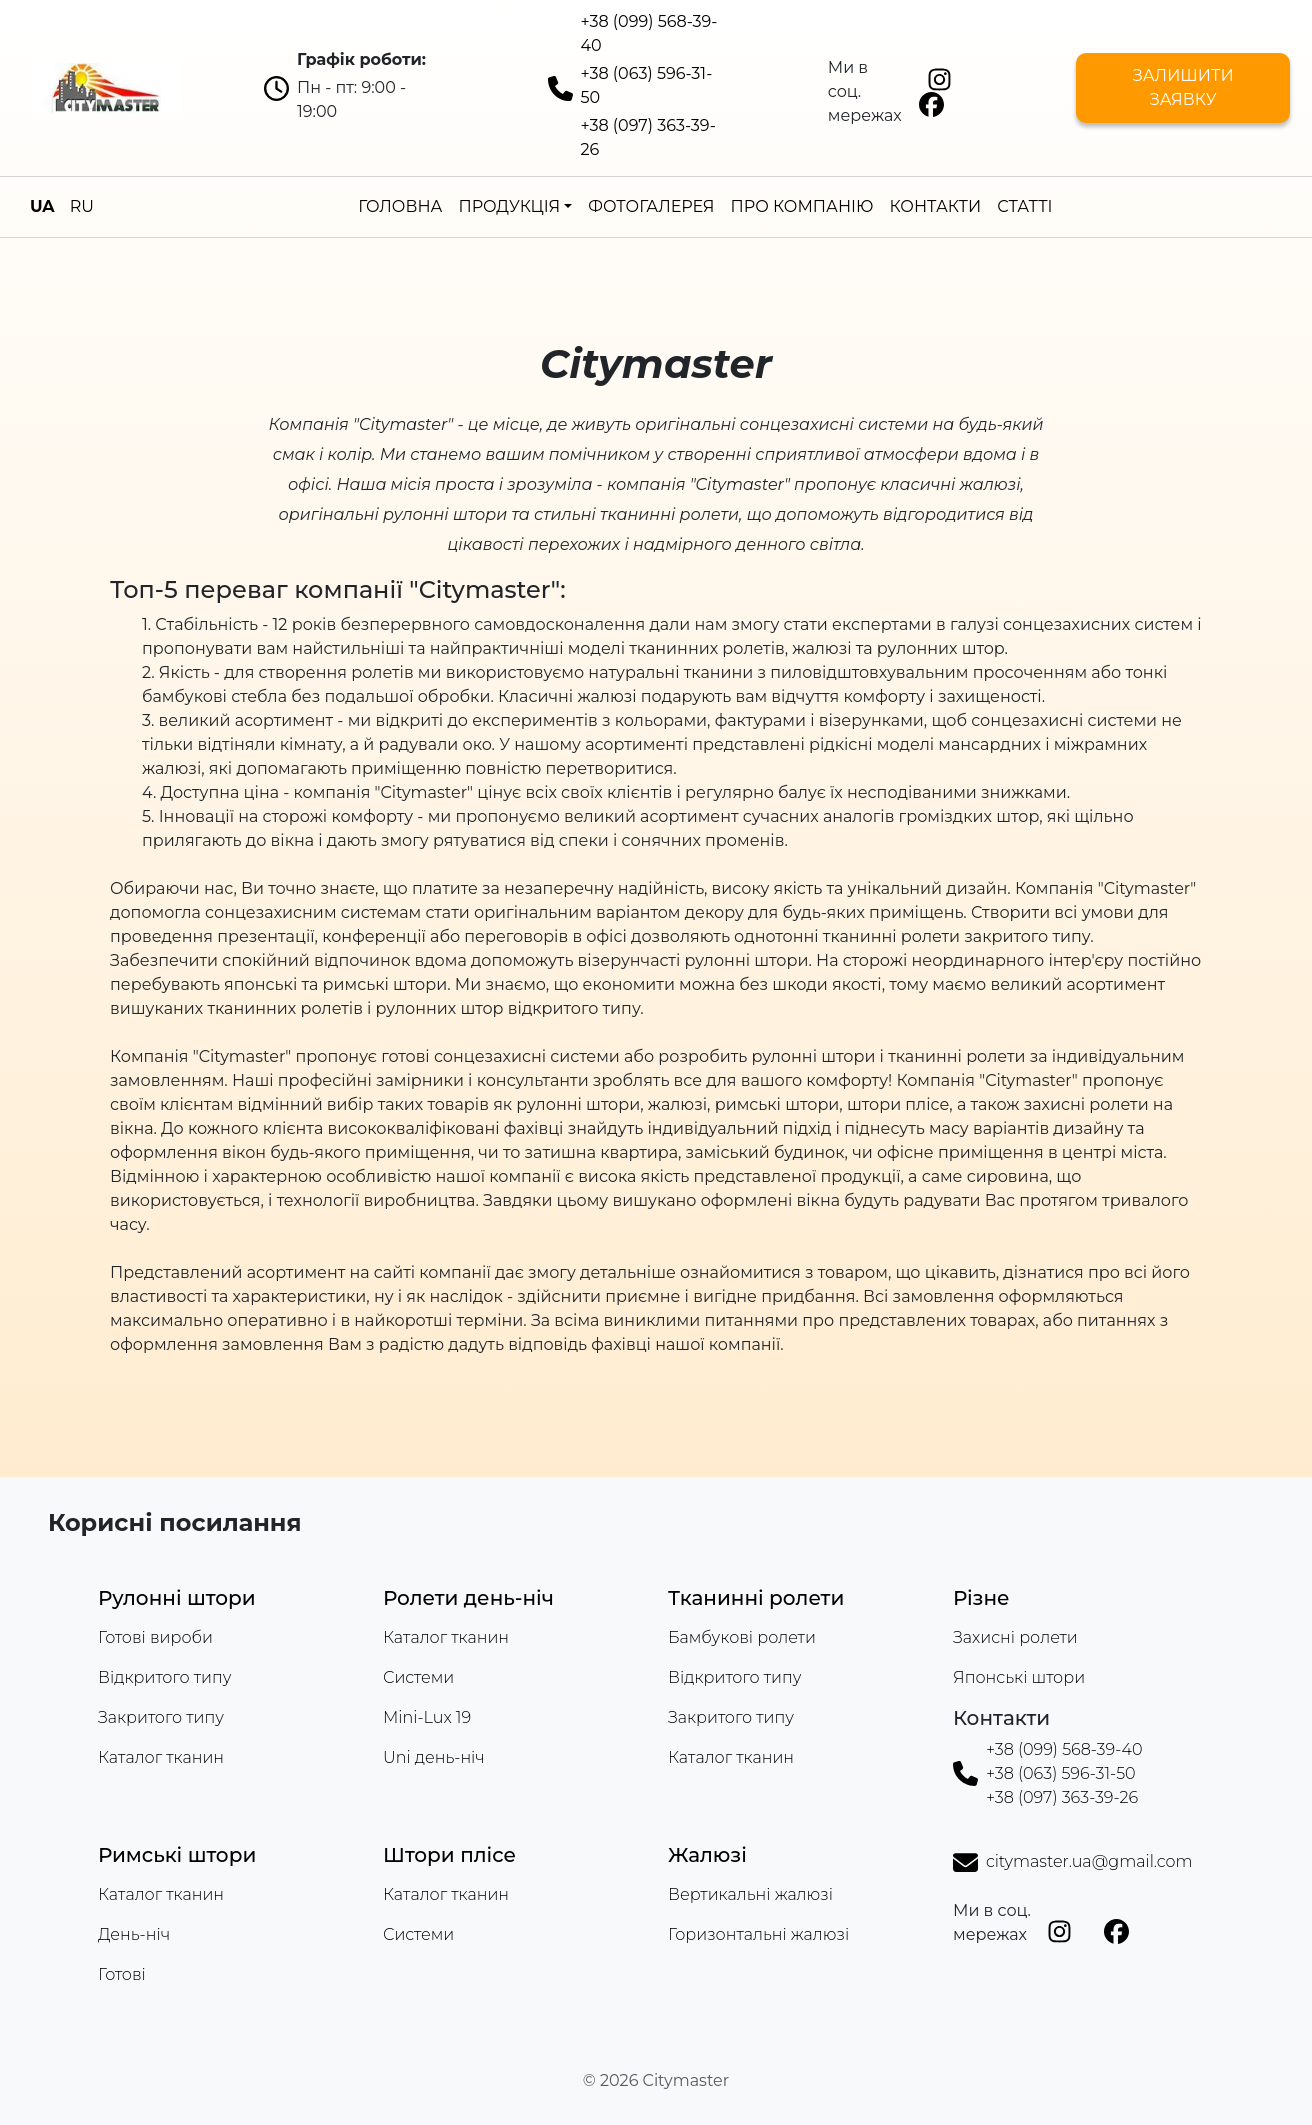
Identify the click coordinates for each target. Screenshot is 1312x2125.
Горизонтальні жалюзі (758, 1934)
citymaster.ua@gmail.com (1089, 1861)
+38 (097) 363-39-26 (1062, 1797)
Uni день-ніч (434, 1757)
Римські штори (177, 1855)
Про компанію (802, 206)
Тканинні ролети (756, 1598)
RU (82, 206)
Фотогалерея (651, 206)
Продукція (509, 206)
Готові (122, 1974)
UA (42, 206)
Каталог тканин (161, 1757)
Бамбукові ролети (742, 1637)
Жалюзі (707, 1855)
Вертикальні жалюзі (750, 1894)
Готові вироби (155, 1637)
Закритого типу (161, 1717)
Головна (400, 206)
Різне (981, 1598)
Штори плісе (449, 1855)
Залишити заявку (1183, 87)
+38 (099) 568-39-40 (1064, 1749)
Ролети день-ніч (468, 1598)
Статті (1024, 206)
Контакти (935, 206)
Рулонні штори (177, 1598)
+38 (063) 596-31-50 (1061, 1773)
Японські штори (1019, 1677)
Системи (418, 1677)
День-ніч (134, 1934)
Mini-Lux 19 (427, 1717)
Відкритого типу (164, 1677)
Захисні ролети (1015, 1637)
